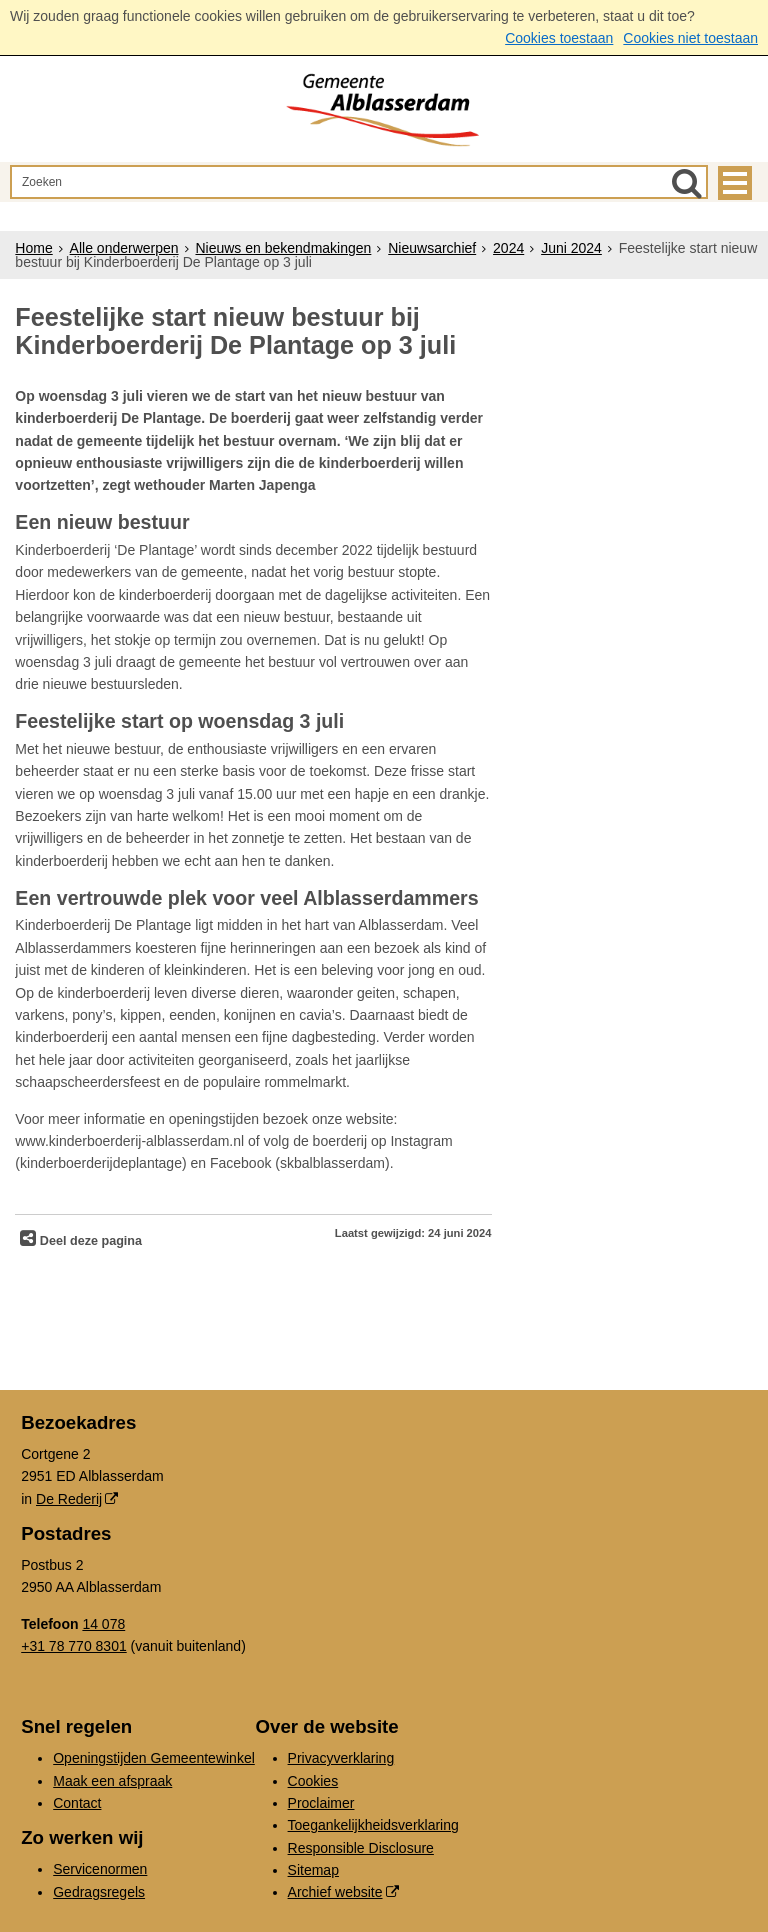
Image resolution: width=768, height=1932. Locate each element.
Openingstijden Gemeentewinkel (154, 1758)
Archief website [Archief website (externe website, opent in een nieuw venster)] (335, 1892)
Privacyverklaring (341, 1758)
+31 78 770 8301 (74, 1646)
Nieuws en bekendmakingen (283, 248)
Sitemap (313, 1870)
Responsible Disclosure (361, 1848)
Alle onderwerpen (124, 248)
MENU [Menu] (735, 183)
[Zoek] (687, 183)
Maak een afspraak (112, 1781)
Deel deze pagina (89, 1241)
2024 (508, 248)
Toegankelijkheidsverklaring (373, 1825)
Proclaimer (321, 1803)
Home (33, 248)
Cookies (313, 1781)
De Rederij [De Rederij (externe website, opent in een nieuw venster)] (69, 1499)
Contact (77, 1803)
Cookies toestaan (559, 38)
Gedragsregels (99, 1892)
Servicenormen (100, 1869)
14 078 (103, 1624)
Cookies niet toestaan (690, 38)
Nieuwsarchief (432, 248)
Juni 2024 (571, 248)
